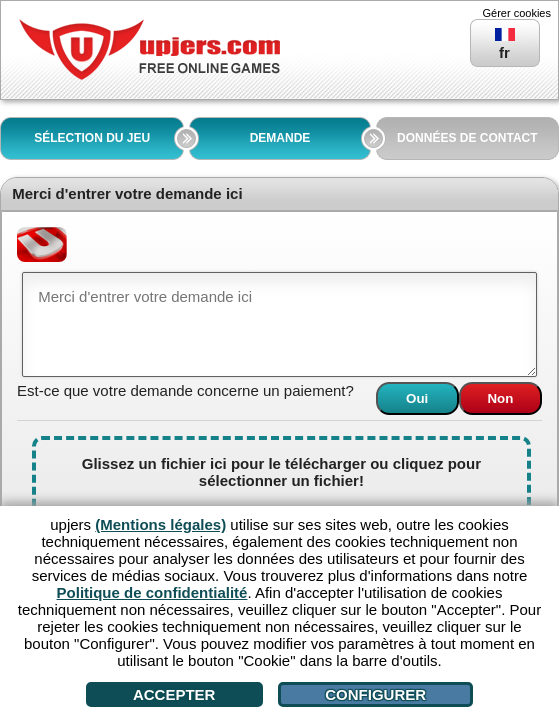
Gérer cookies (517, 13)
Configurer (375, 694)
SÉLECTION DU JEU (92, 138)
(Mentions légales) (160, 524)
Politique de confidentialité (152, 592)
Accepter (174, 694)
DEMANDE (280, 138)
